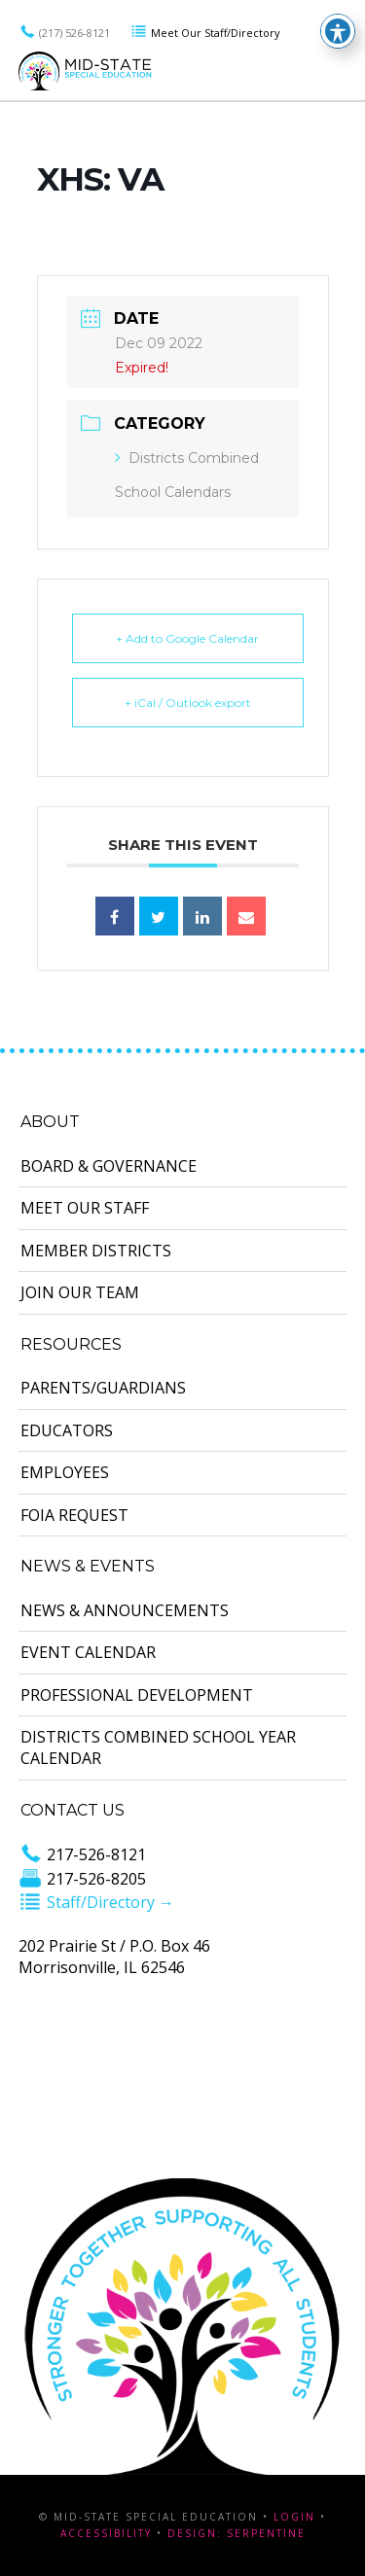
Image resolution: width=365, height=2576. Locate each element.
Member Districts (95, 1250)
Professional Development (136, 1695)
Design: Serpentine (236, 2533)
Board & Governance (108, 1166)
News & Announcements (124, 1610)
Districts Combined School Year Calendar (158, 1747)
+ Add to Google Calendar (187, 638)
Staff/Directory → (96, 1902)
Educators (66, 1430)
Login (294, 2516)
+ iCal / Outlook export (188, 702)
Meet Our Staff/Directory (205, 32)
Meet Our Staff (84, 1207)
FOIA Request (74, 1515)
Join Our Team (79, 1292)
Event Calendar (88, 1652)
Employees (64, 1472)
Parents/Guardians (103, 1387)
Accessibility (106, 2533)
